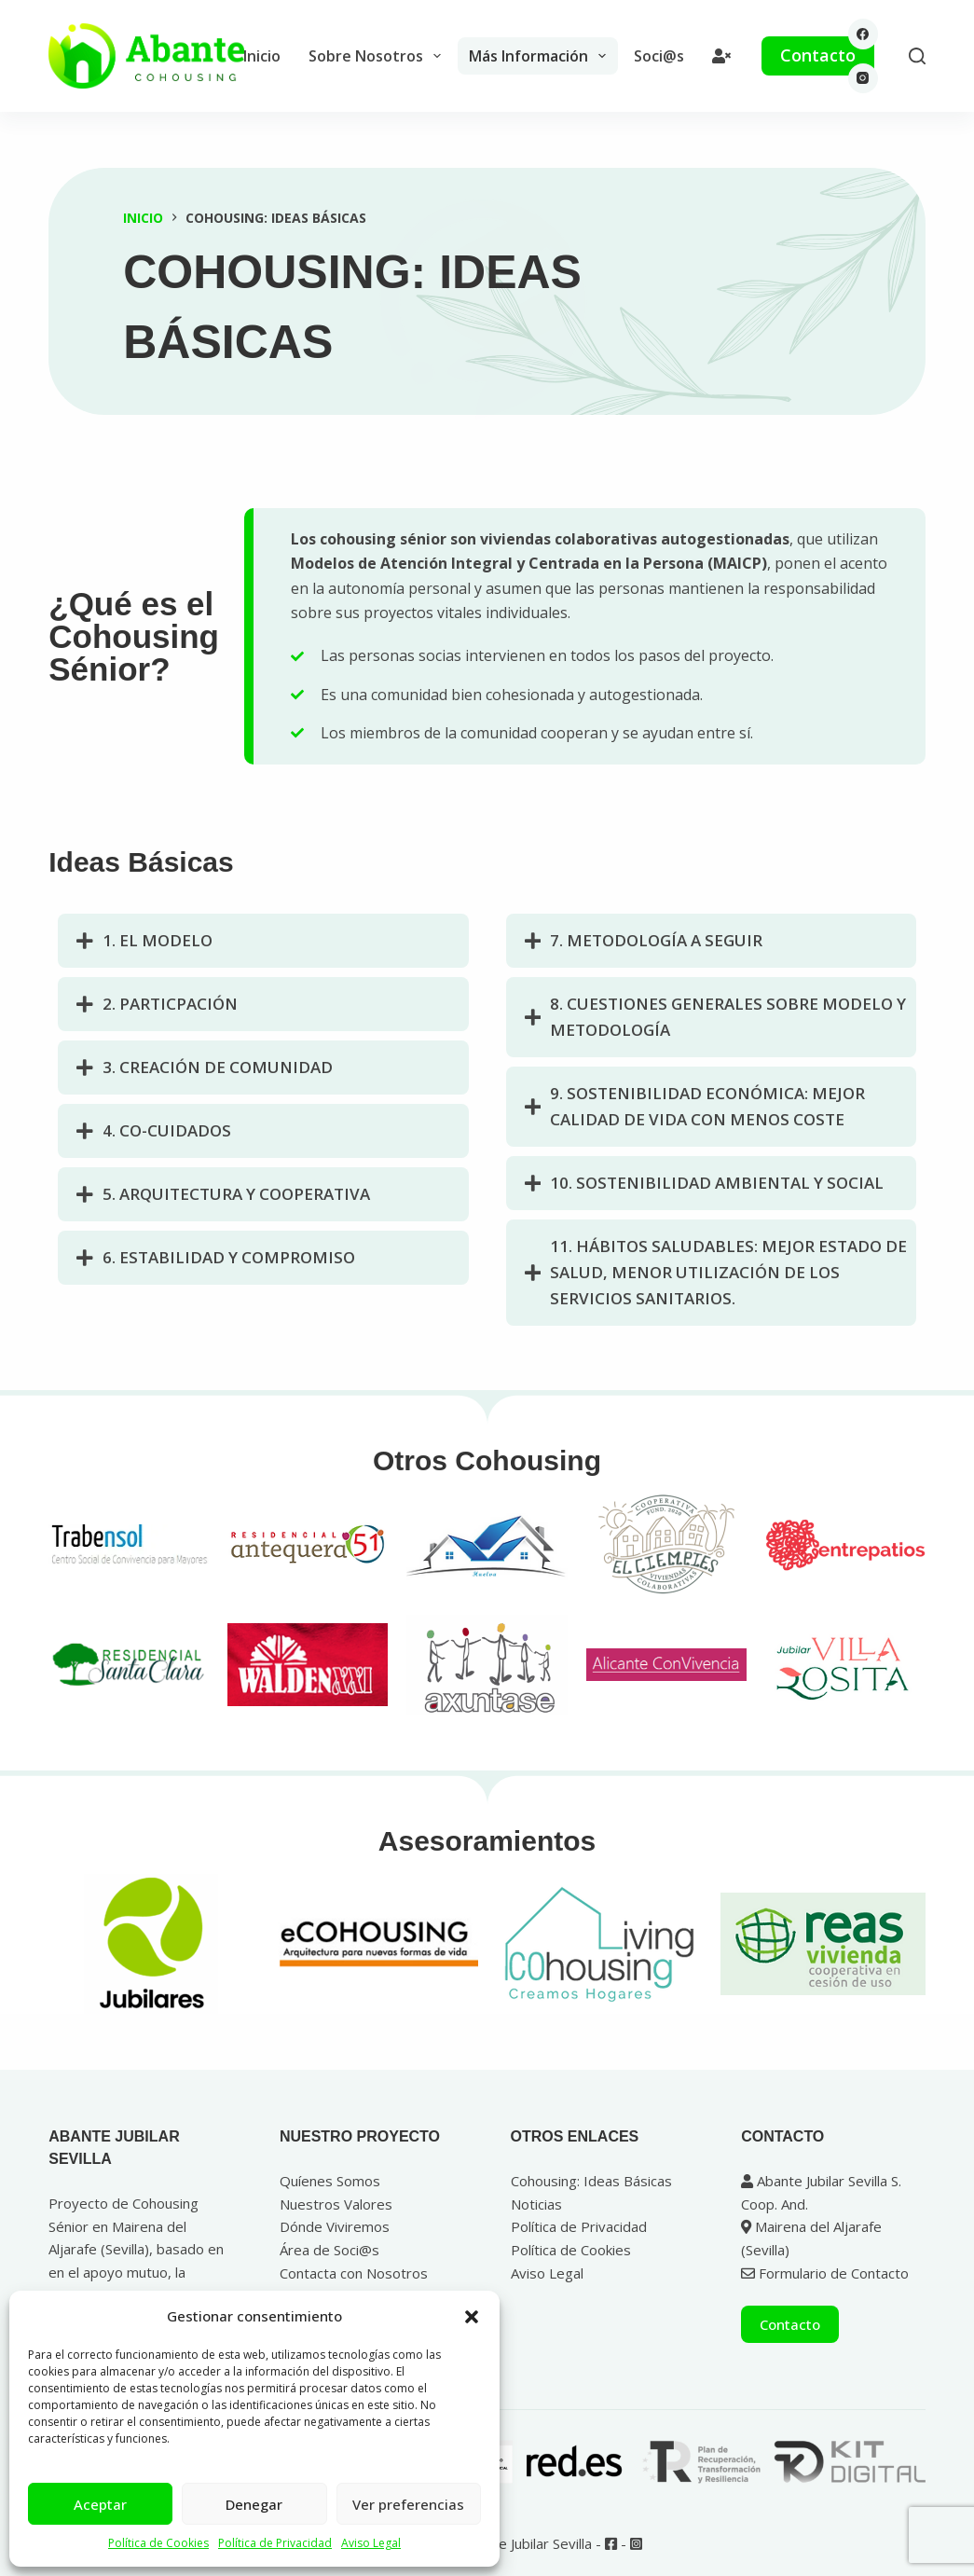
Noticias (536, 2204)
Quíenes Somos (330, 2180)
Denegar (254, 2504)
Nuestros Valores (336, 2204)
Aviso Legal (371, 2543)
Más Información (541, 56)
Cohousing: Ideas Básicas (591, 2180)
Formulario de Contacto (825, 2273)
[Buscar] (917, 56)
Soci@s (659, 56)
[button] (471, 2316)
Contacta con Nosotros (354, 2273)
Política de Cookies (158, 2543)
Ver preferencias (408, 2504)
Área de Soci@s (329, 2249)
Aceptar (100, 2504)
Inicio (262, 56)
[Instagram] (863, 78)
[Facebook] (863, 34)
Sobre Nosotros (378, 56)
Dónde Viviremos (335, 2226)
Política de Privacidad (275, 2543)
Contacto (818, 55)
